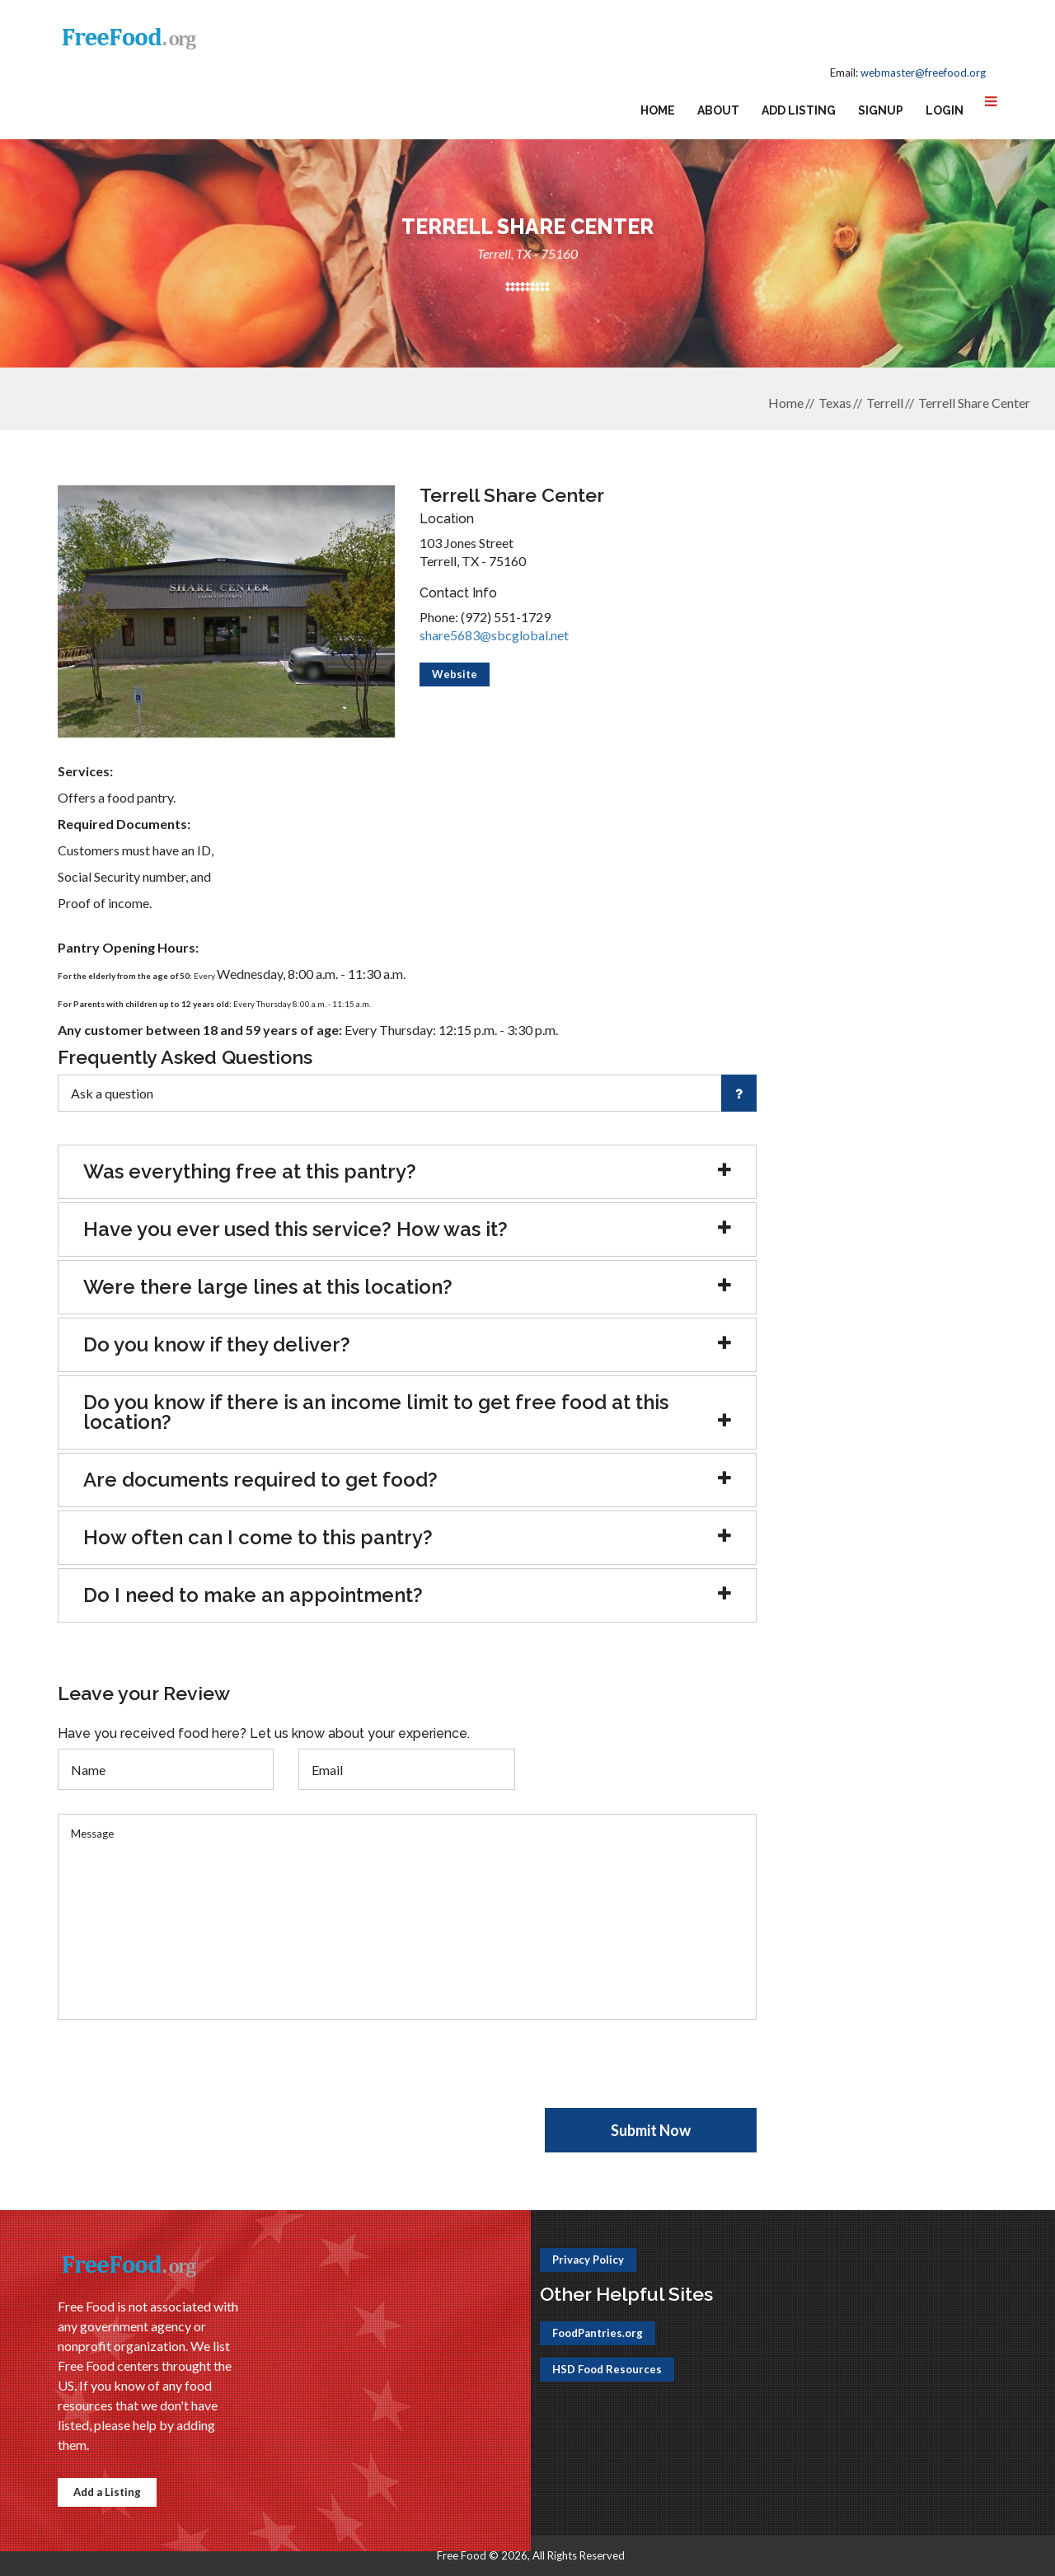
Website (454, 674)
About (718, 110)
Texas (834, 402)
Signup (880, 110)
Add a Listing (107, 2492)
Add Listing (799, 110)
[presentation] (183, 2076)
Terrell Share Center (974, 402)
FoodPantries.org (597, 2332)
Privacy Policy (588, 2259)
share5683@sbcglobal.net (494, 635)
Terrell (884, 402)
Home (657, 110)
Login (945, 110)
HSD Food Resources (607, 2369)
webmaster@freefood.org (923, 72)
